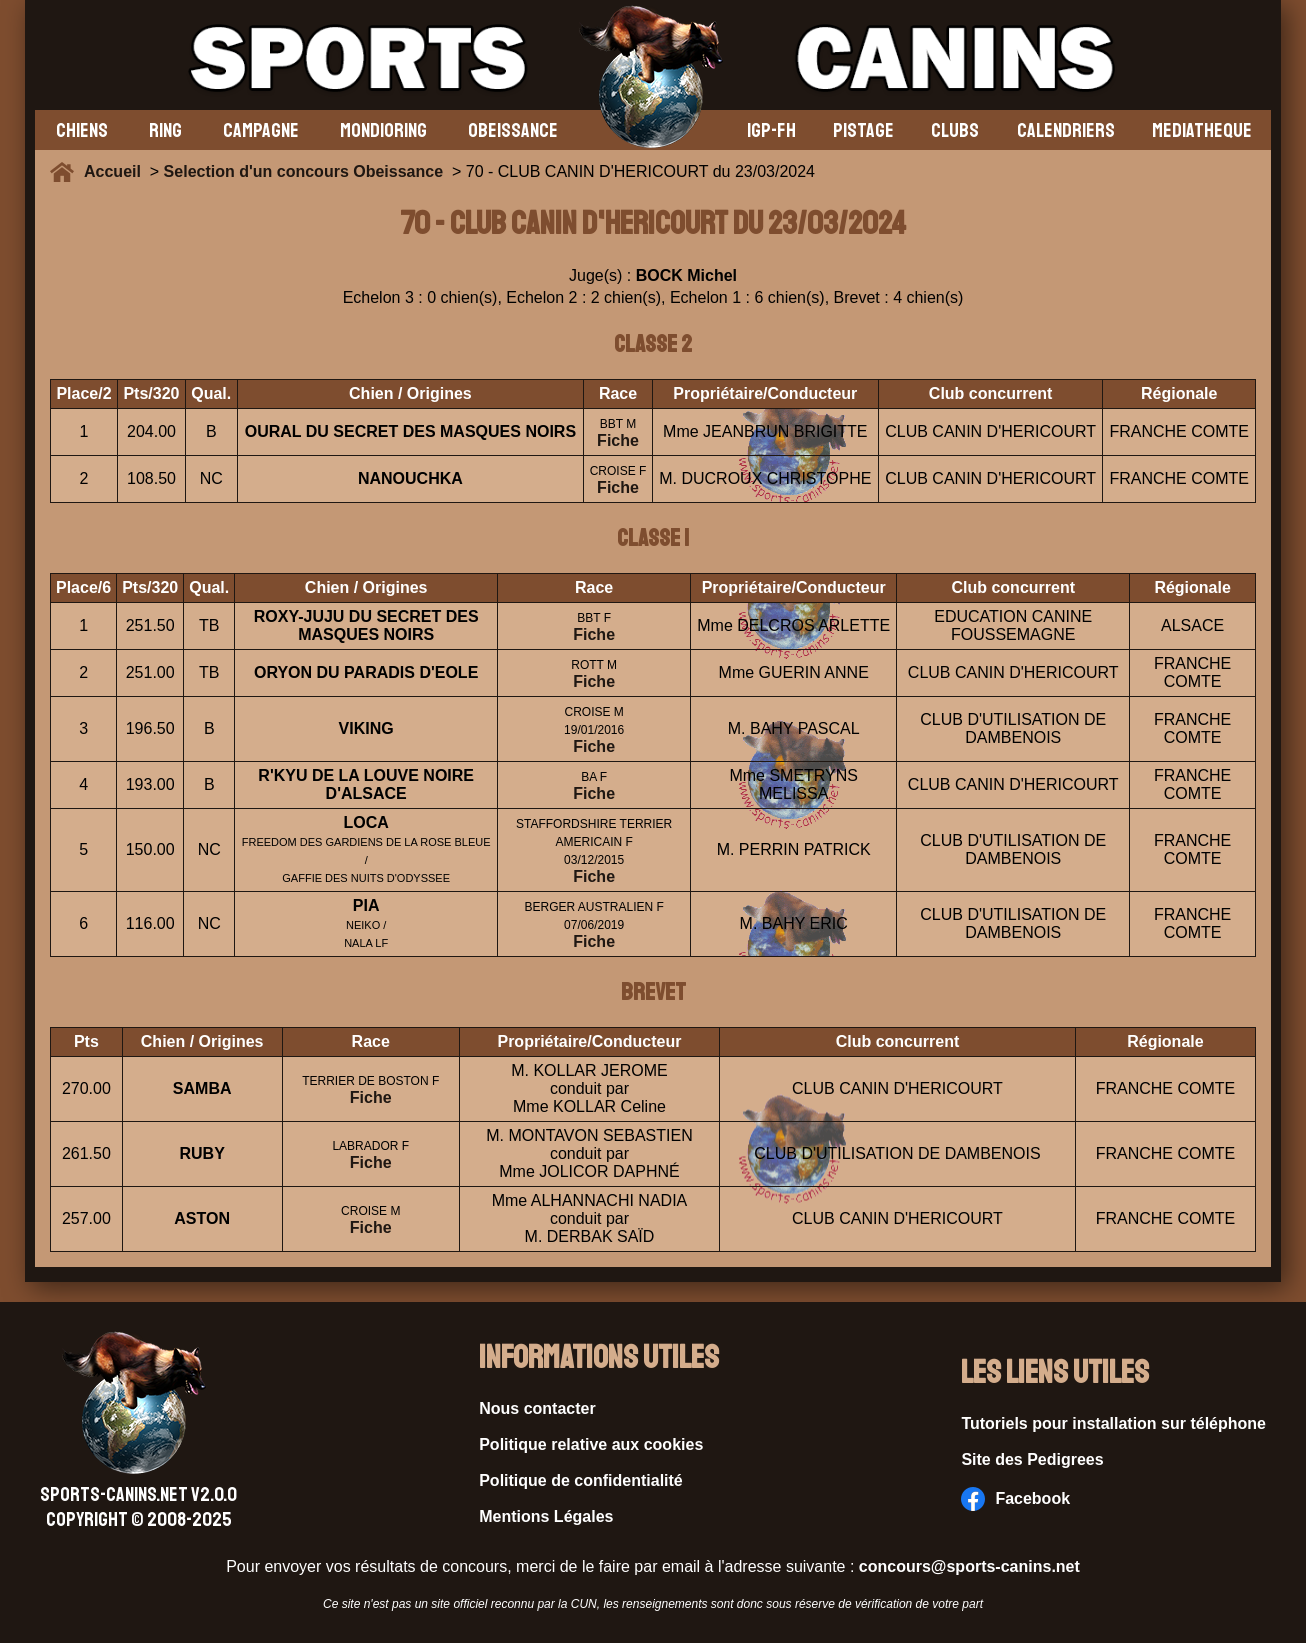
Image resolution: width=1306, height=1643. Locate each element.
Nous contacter (537, 1408)
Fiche (618, 440)
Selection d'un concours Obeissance (303, 171)
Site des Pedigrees (1032, 1459)
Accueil (117, 171)
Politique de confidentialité (581, 1480)
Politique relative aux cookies (591, 1444)
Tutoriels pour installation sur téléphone (1113, 1423)
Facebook (1015, 1499)
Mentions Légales (546, 1516)
